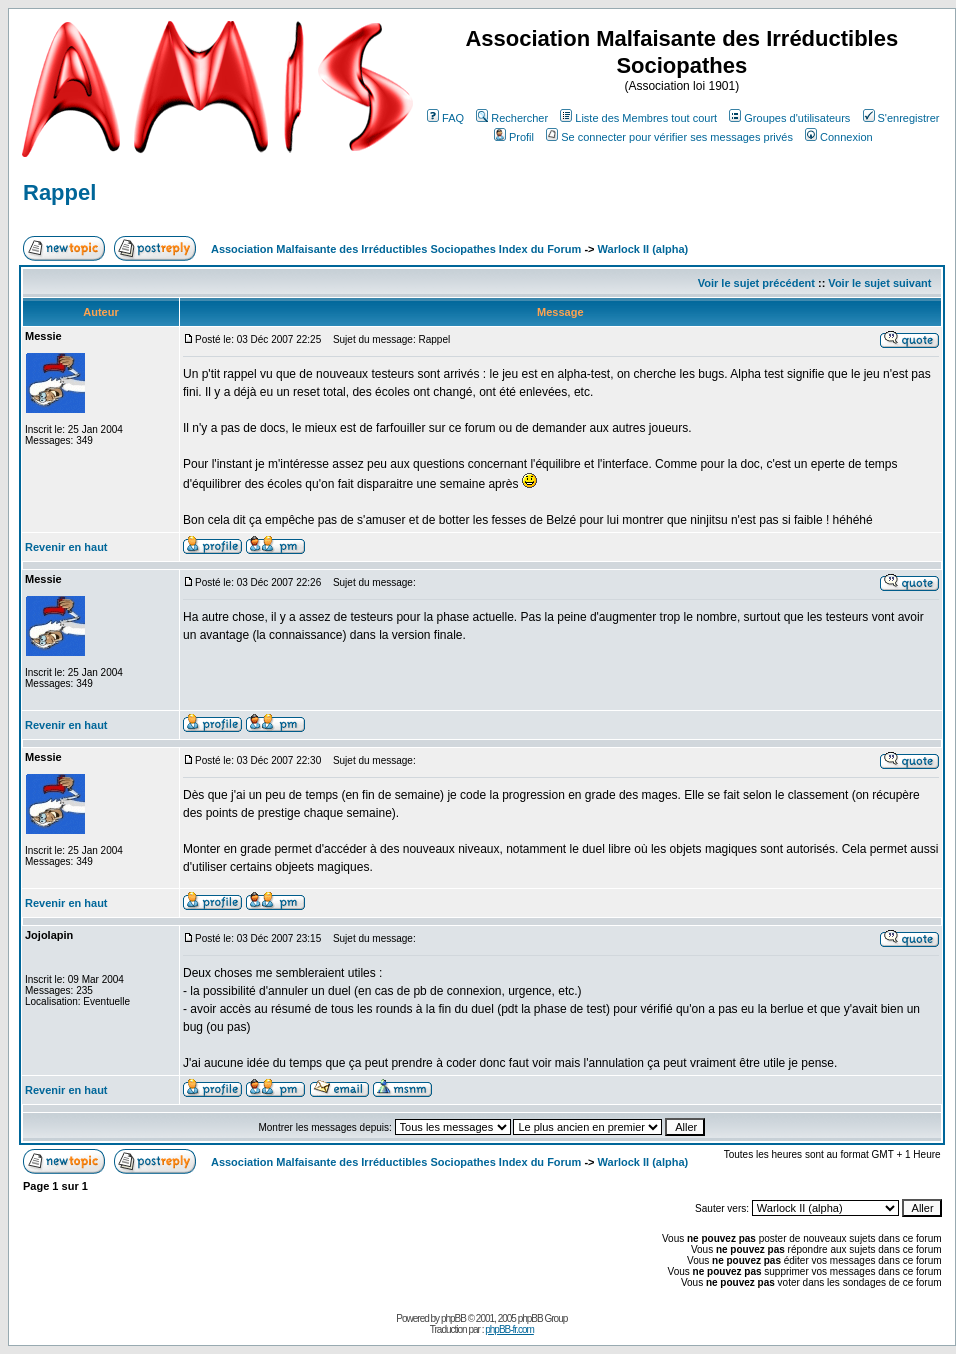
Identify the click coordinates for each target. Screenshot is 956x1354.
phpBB (453, 1318)
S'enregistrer (901, 118)
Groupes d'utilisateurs (789, 118)
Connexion (839, 137)
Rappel (59, 192)
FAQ (445, 118)
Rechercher (512, 118)
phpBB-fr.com (509, 1329)
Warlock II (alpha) (643, 249)
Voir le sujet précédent (756, 283)
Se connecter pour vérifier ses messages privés (669, 137)
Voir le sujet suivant (879, 283)
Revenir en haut (66, 547)
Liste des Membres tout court (638, 118)
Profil (514, 137)
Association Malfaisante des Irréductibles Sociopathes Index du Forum (396, 249)
